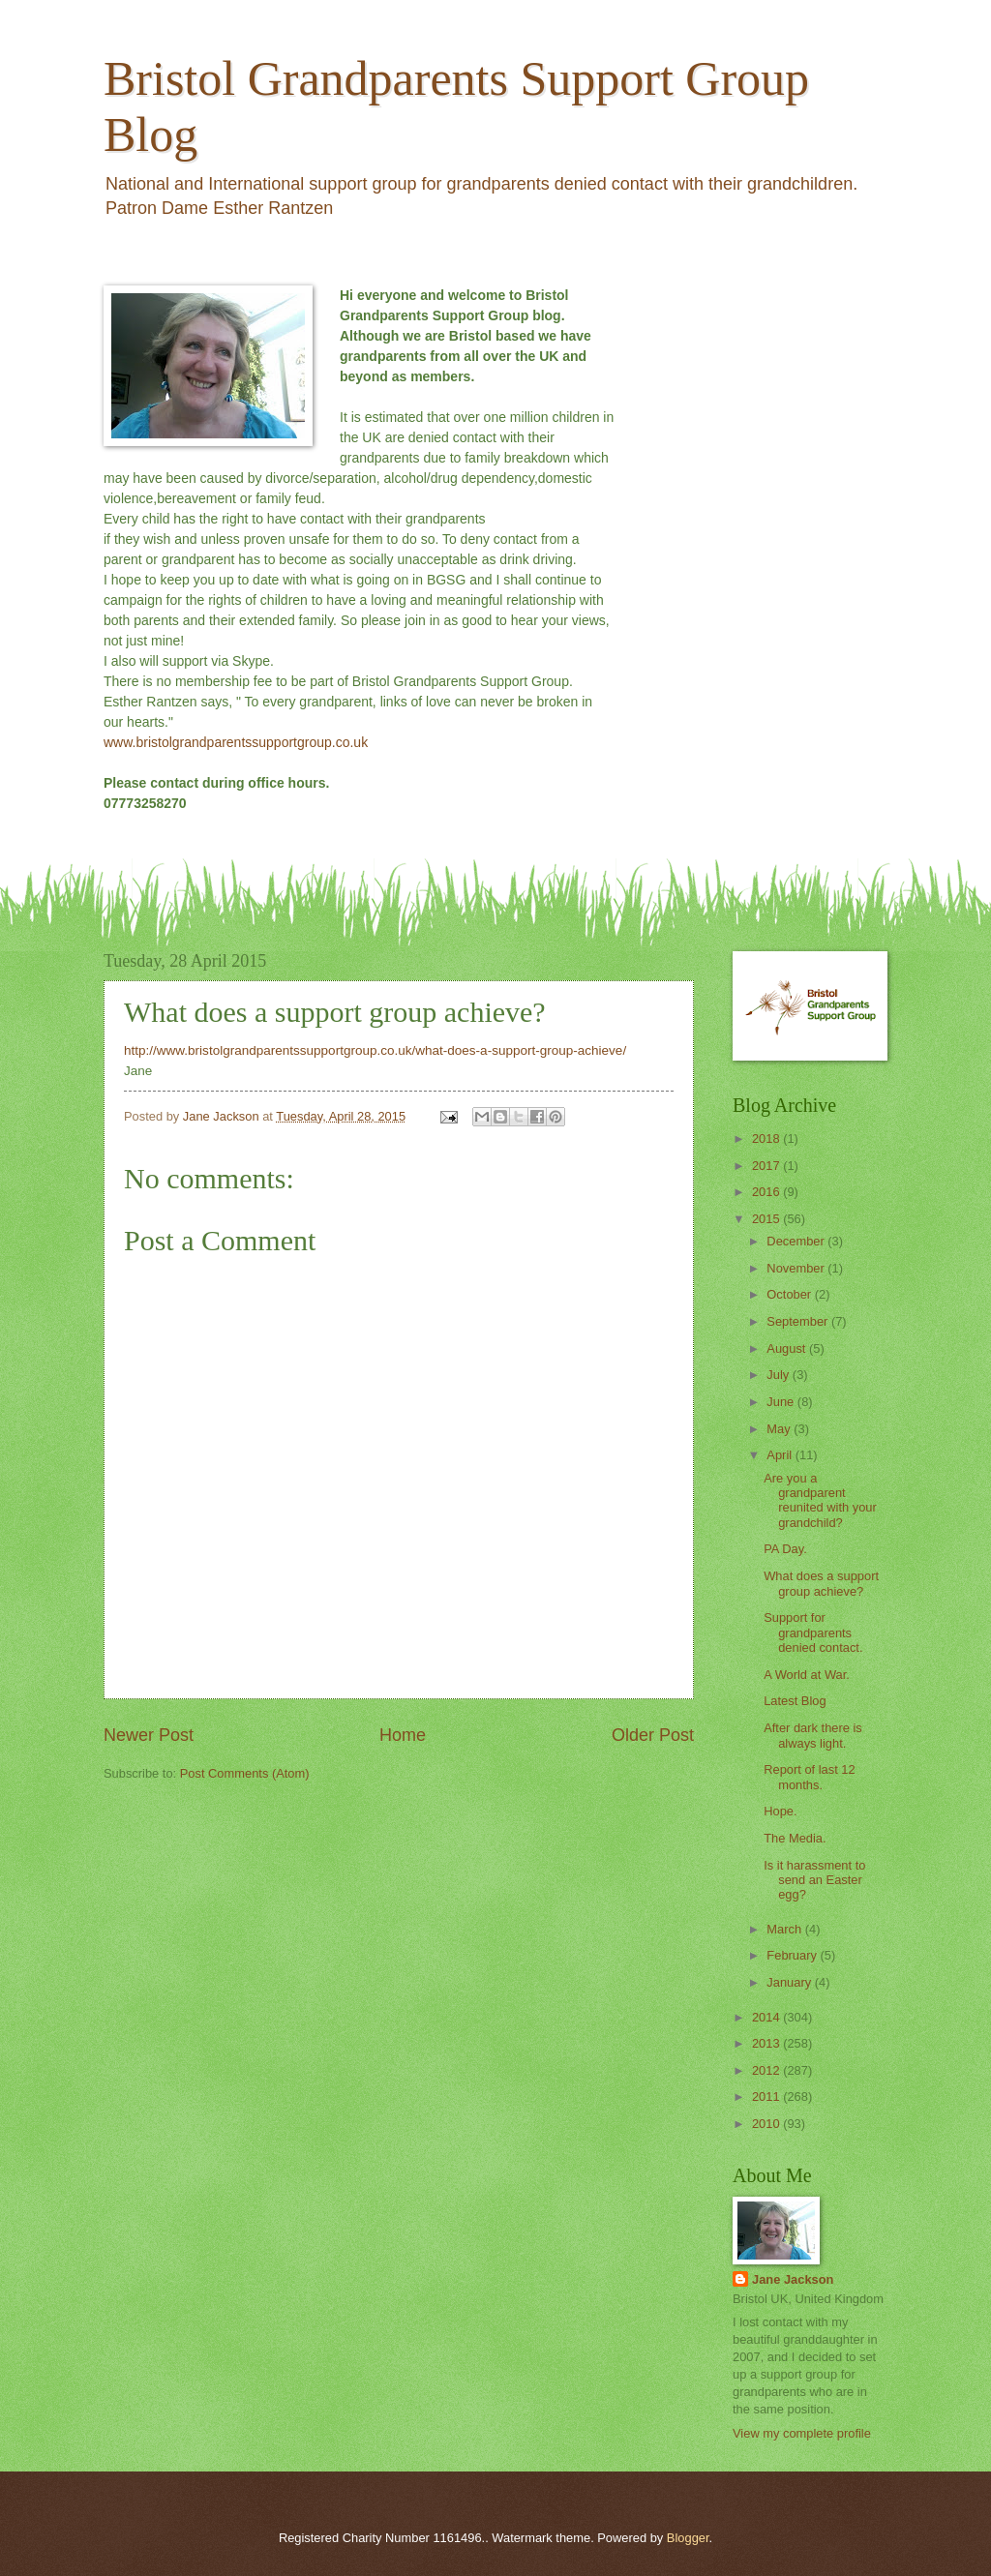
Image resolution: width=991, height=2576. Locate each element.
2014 (767, 2017)
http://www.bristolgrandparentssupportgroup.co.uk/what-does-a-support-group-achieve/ (375, 1050)
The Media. (795, 1838)
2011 (767, 2096)
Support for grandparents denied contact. (813, 1632)
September (798, 1321)
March (785, 1929)
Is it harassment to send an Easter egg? (814, 1880)
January (790, 1982)
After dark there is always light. (813, 1735)
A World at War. (807, 1674)
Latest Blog (795, 1700)
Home (402, 1735)
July (779, 1374)
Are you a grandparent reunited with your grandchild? (820, 1500)
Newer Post (149, 1735)
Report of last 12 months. (809, 1776)
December (796, 1241)
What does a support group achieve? (821, 1583)
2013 (767, 2043)
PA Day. (785, 1549)
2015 (767, 1219)
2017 (767, 1165)
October (790, 1294)
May (780, 1429)
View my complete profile (802, 2433)
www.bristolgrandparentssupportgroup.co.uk (236, 742)
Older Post (653, 1735)
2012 (767, 2070)
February (793, 1955)
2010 (767, 2123)
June (781, 1401)
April (780, 1455)
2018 (767, 1138)
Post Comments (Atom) (245, 1773)
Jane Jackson (792, 2279)
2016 (767, 1191)
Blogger (688, 2538)
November (796, 1268)
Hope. (780, 1811)
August (787, 1348)
